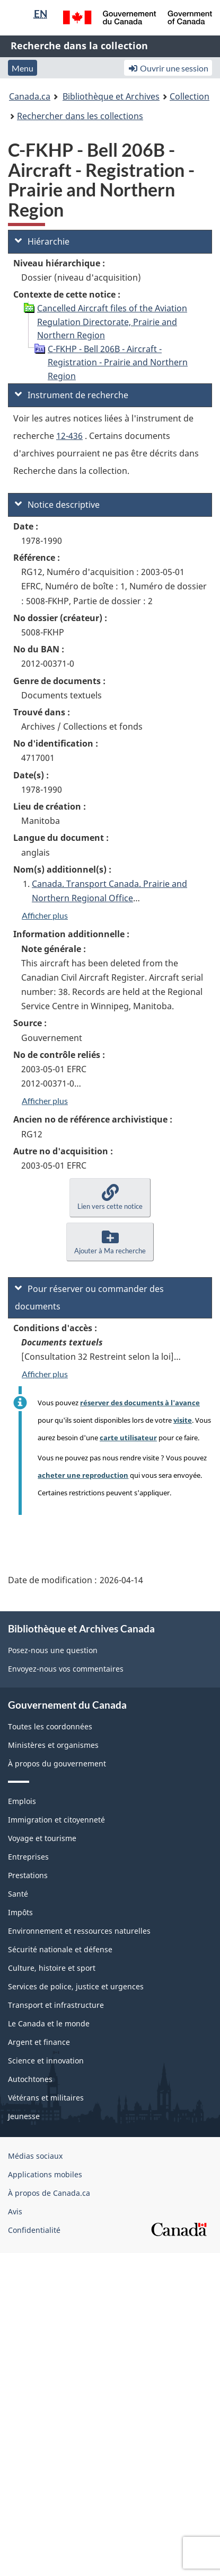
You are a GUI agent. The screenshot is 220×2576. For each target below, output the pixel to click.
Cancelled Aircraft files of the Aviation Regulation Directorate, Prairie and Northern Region (112, 321)
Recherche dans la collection (79, 45)
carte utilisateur (128, 1437)
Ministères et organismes (53, 1745)
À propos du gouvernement (57, 1763)
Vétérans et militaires (46, 2098)
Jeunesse (24, 2116)
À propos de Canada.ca (49, 2193)
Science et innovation (46, 2061)
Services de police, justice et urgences (76, 1986)
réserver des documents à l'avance (140, 1402)
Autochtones (30, 2079)
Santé (18, 1894)
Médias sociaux (35, 2156)
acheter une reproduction (83, 1475)
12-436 (69, 436)
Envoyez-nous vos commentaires (66, 1669)
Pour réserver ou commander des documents (89, 1297)
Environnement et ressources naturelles (79, 1931)
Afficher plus (45, 915)
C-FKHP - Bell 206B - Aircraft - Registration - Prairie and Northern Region (118, 362)
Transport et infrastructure (56, 2005)
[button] (110, 1197)
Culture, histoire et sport (51, 1968)
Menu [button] (22, 68)
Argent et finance (39, 2042)
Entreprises (28, 1857)
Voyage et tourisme (42, 1838)
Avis (15, 2211)
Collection (189, 96)
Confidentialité (34, 2230)
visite (182, 1420)
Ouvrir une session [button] (168, 68)
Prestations (28, 1875)
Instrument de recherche (71, 395)
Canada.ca (29, 96)
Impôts (20, 1912)
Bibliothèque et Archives (111, 96)
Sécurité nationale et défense (60, 1949)
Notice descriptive (57, 504)
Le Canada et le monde (49, 2023)
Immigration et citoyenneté (56, 1820)
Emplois (22, 1801)
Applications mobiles (45, 2174)
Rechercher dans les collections (80, 116)
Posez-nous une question (53, 1650)
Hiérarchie (42, 241)
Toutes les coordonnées (50, 1726)
